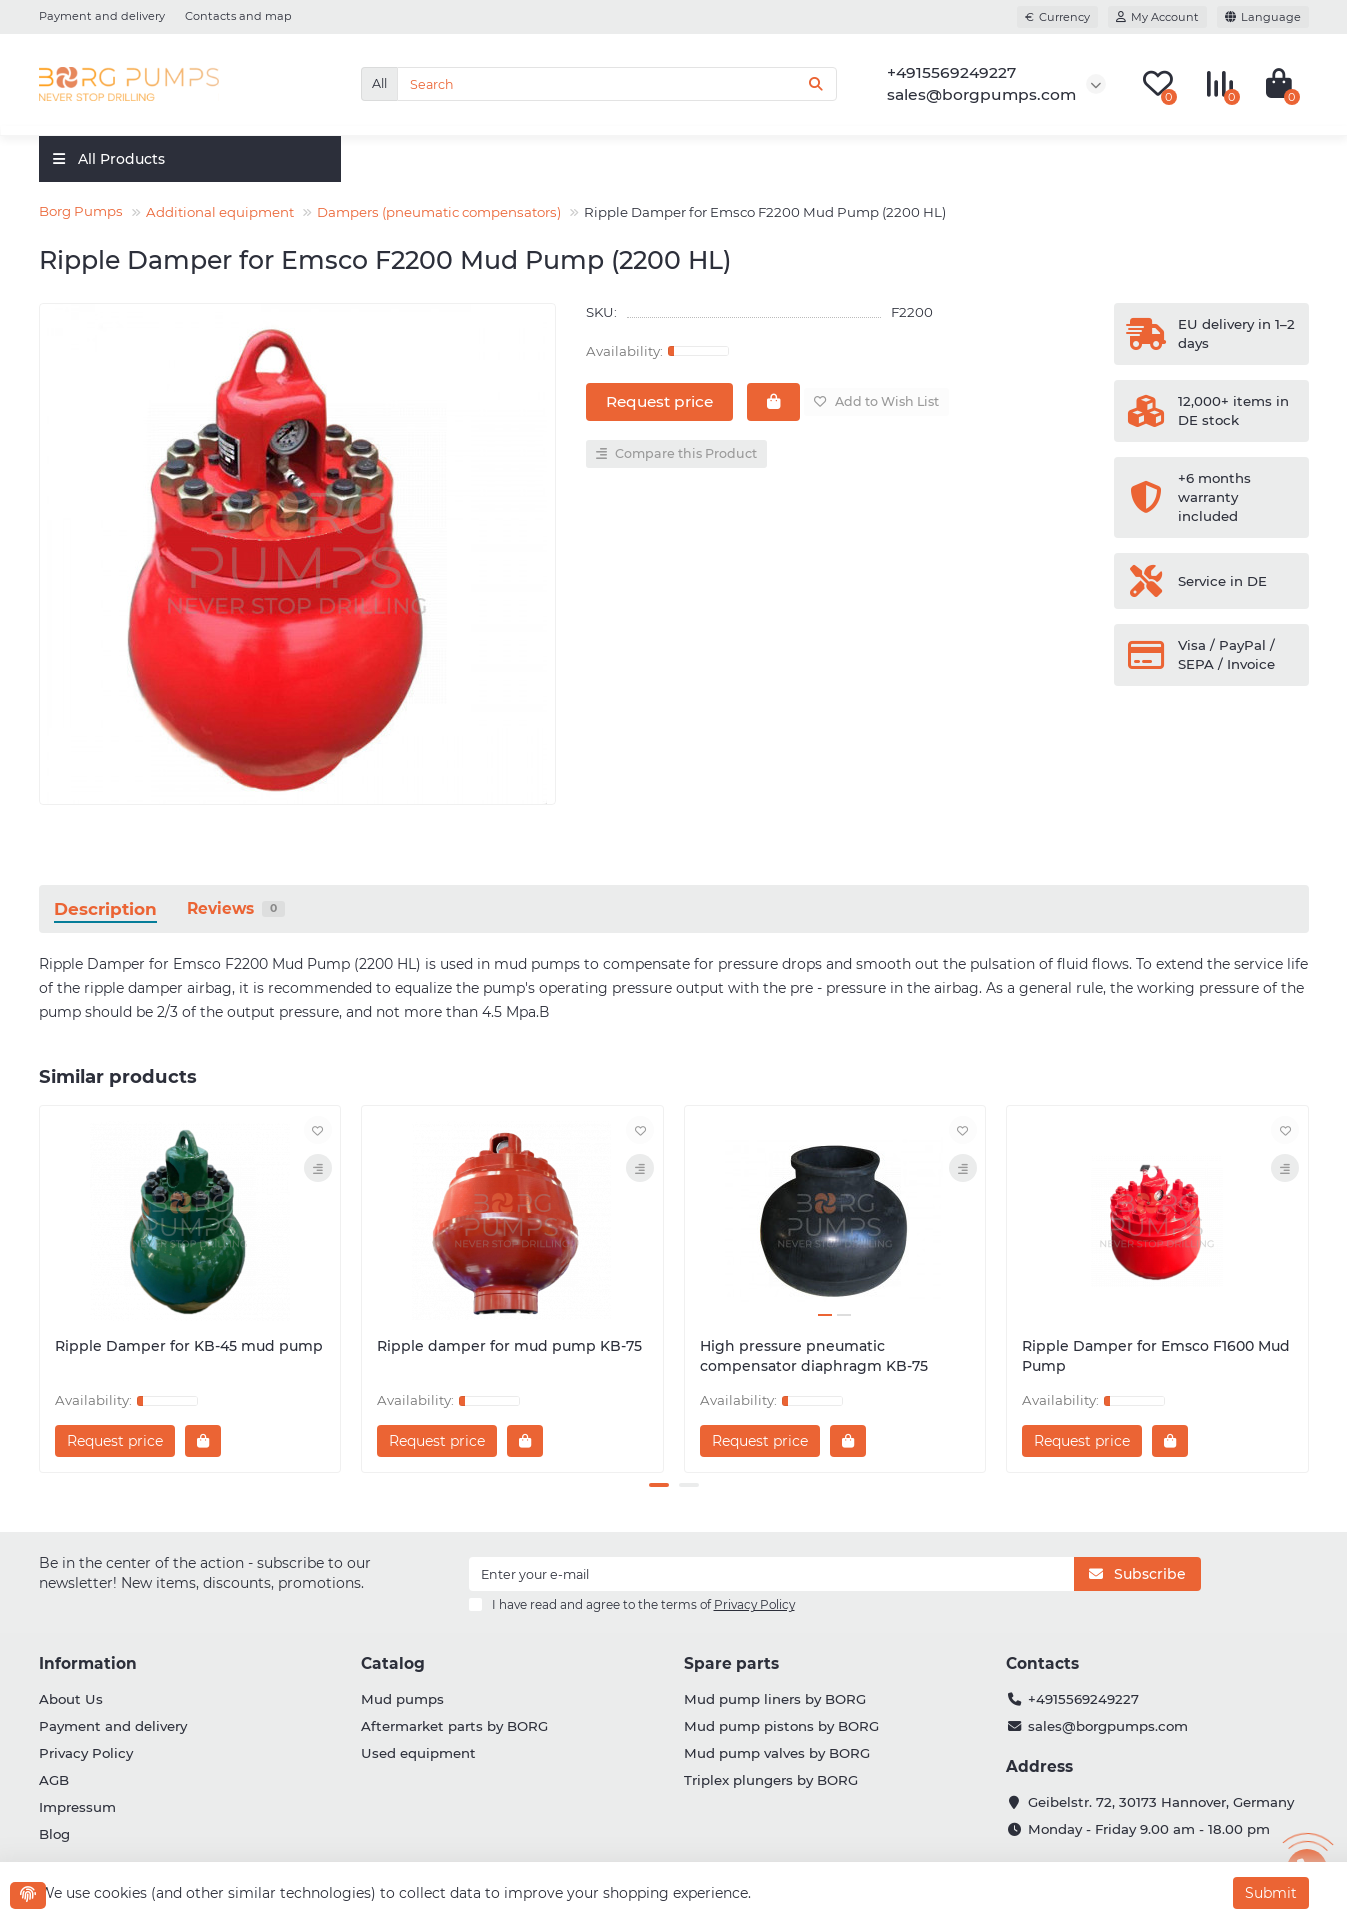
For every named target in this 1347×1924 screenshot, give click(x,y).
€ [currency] (1057, 17)
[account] (1157, 17)
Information (88, 1663)
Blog (54, 1834)
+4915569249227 (1083, 1699)
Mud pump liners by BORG (775, 1699)
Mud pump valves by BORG (777, 1753)
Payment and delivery (102, 16)
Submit (1271, 1893)
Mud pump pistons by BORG (781, 1726)
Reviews (236, 908)
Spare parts (731, 1663)
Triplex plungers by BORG (771, 1780)
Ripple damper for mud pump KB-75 (509, 1346)
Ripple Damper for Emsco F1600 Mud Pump (1156, 1356)
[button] (659, 1485)
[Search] (617, 84)
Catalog (393, 1663)
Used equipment (418, 1753)
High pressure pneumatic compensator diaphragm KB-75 (814, 1356)
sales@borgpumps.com (1108, 1726)
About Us (71, 1699)
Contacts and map (238, 16)
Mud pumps (402, 1699)
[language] (1263, 17)
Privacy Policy (86, 1753)
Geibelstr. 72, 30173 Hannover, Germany (1161, 1802)
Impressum (77, 1807)
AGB (54, 1780)
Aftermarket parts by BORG (454, 1726)
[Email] (772, 1574)
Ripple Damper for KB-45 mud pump (189, 1346)
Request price (659, 401)
